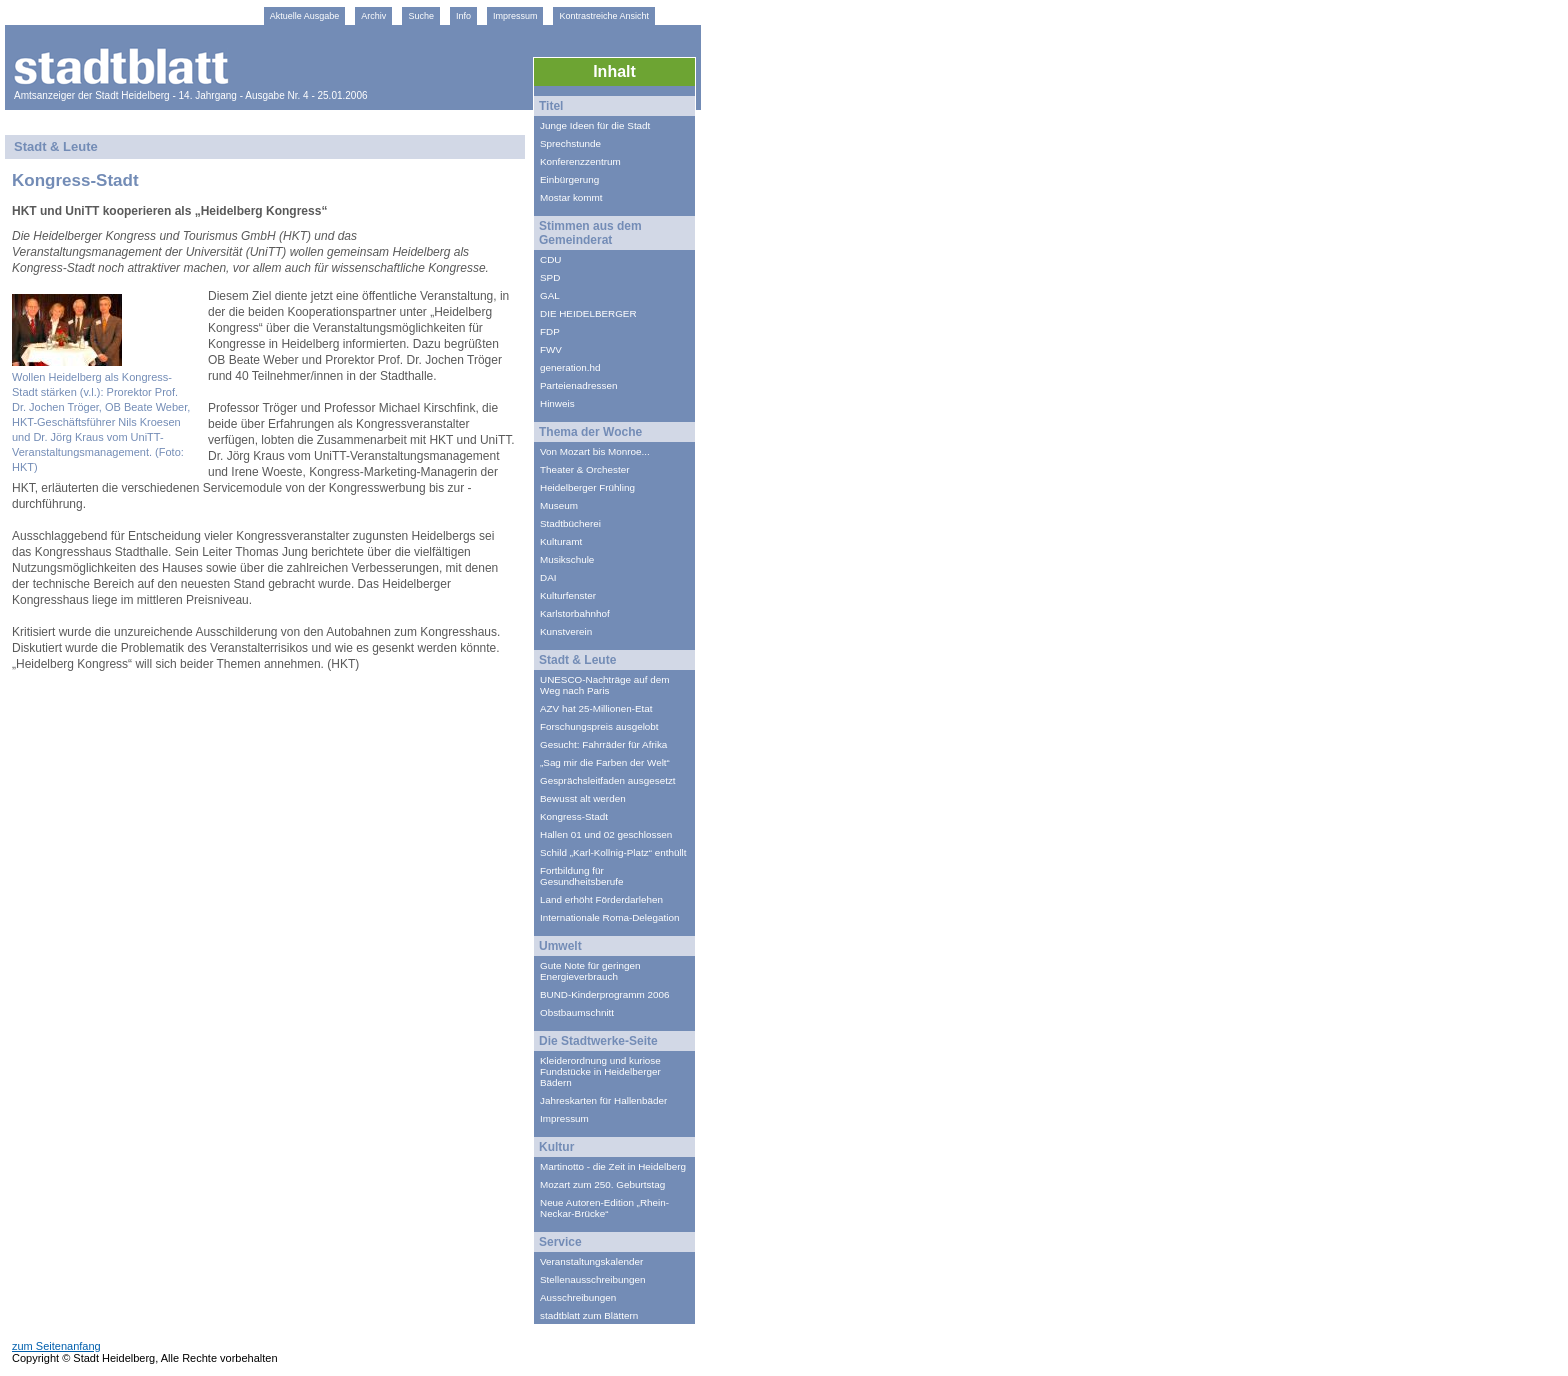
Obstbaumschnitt (577, 1012)
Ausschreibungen (578, 1297)
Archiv (373, 16)
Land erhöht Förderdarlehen (601, 899)
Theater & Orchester (584, 469)
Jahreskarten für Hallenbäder (603, 1100)
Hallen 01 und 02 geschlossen (606, 834)
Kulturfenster (568, 595)
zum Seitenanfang (56, 1346)
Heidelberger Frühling (587, 487)
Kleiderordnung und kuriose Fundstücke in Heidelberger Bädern (600, 1071)
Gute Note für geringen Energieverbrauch (590, 971)
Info (463, 16)
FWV (551, 349)
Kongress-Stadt (574, 816)
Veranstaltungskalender (591, 1261)
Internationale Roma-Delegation (609, 917)
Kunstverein (566, 631)
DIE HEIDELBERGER (588, 313)
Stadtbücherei (570, 523)
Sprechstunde (570, 143)
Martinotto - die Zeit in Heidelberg (613, 1166)
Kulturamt (561, 541)
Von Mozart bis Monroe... (595, 451)
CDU (550, 259)
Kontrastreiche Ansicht (604, 16)
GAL (550, 295)
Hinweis (557, 403)
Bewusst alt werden (583, 798)
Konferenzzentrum (580, 161)
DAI (548, 577)
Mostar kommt (571, 197)
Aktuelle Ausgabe (305, 16)
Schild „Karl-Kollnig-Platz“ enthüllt (613, 852)
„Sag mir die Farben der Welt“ (605, 762)
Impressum (515, 16)
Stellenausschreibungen (592, 1279)
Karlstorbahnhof (575, 613)
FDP (550, 331)
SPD (550, 277)
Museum (559, 505)
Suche (421, 16)
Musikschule (567, 559)
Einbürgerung (569, 179)
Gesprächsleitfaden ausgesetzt (608, 780)
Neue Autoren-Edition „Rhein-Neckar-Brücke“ (604, 1208)
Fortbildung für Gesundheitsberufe (581, 876)
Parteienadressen (578, 385)
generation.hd (570, 367)
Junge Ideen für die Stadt (595, 125)
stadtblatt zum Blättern (589, 1315)
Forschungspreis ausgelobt (599, 726)
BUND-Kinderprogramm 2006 (605, 994)
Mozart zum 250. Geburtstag (602, 1184)
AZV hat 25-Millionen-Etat (596, 708)
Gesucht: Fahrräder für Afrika (603, 744)
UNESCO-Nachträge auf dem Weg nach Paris (605, 685)
